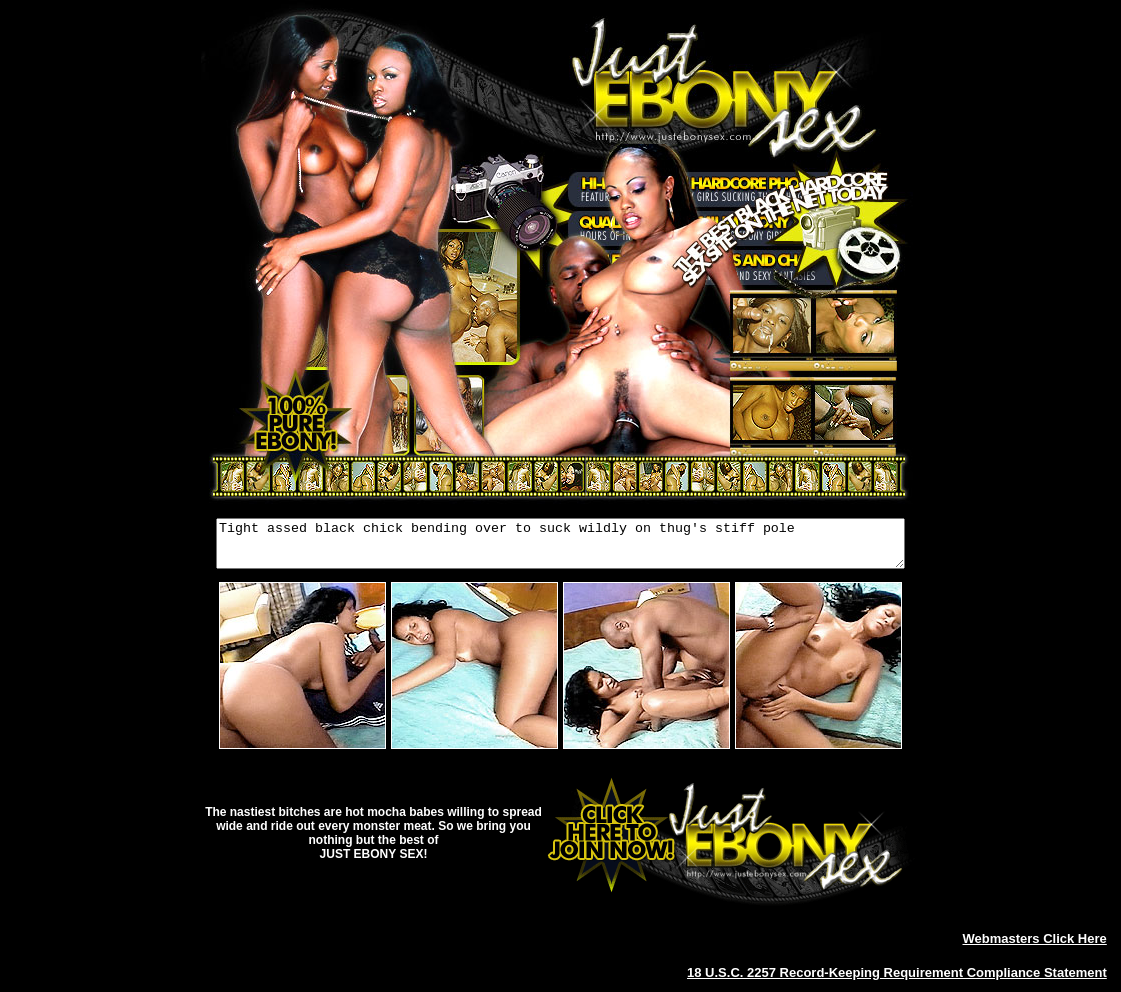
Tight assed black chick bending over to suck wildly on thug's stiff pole (560, 548)
